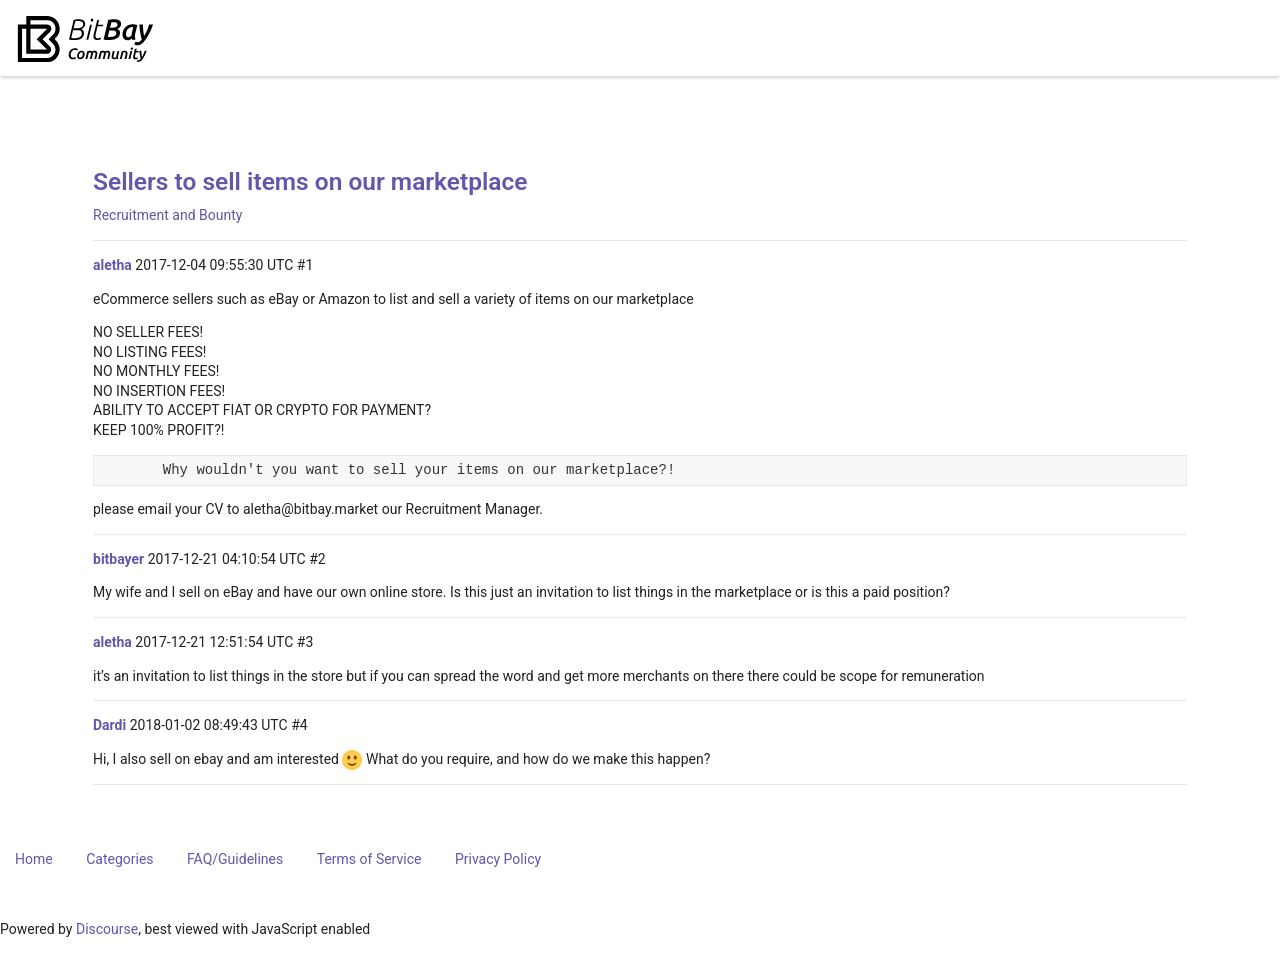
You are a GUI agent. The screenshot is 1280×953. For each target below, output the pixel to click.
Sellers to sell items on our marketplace (310, 181)
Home (34, 859)
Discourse (107, 929)
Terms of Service (369, 859)
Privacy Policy (498, 859)
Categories (119, 859)
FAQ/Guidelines (235, 859)
